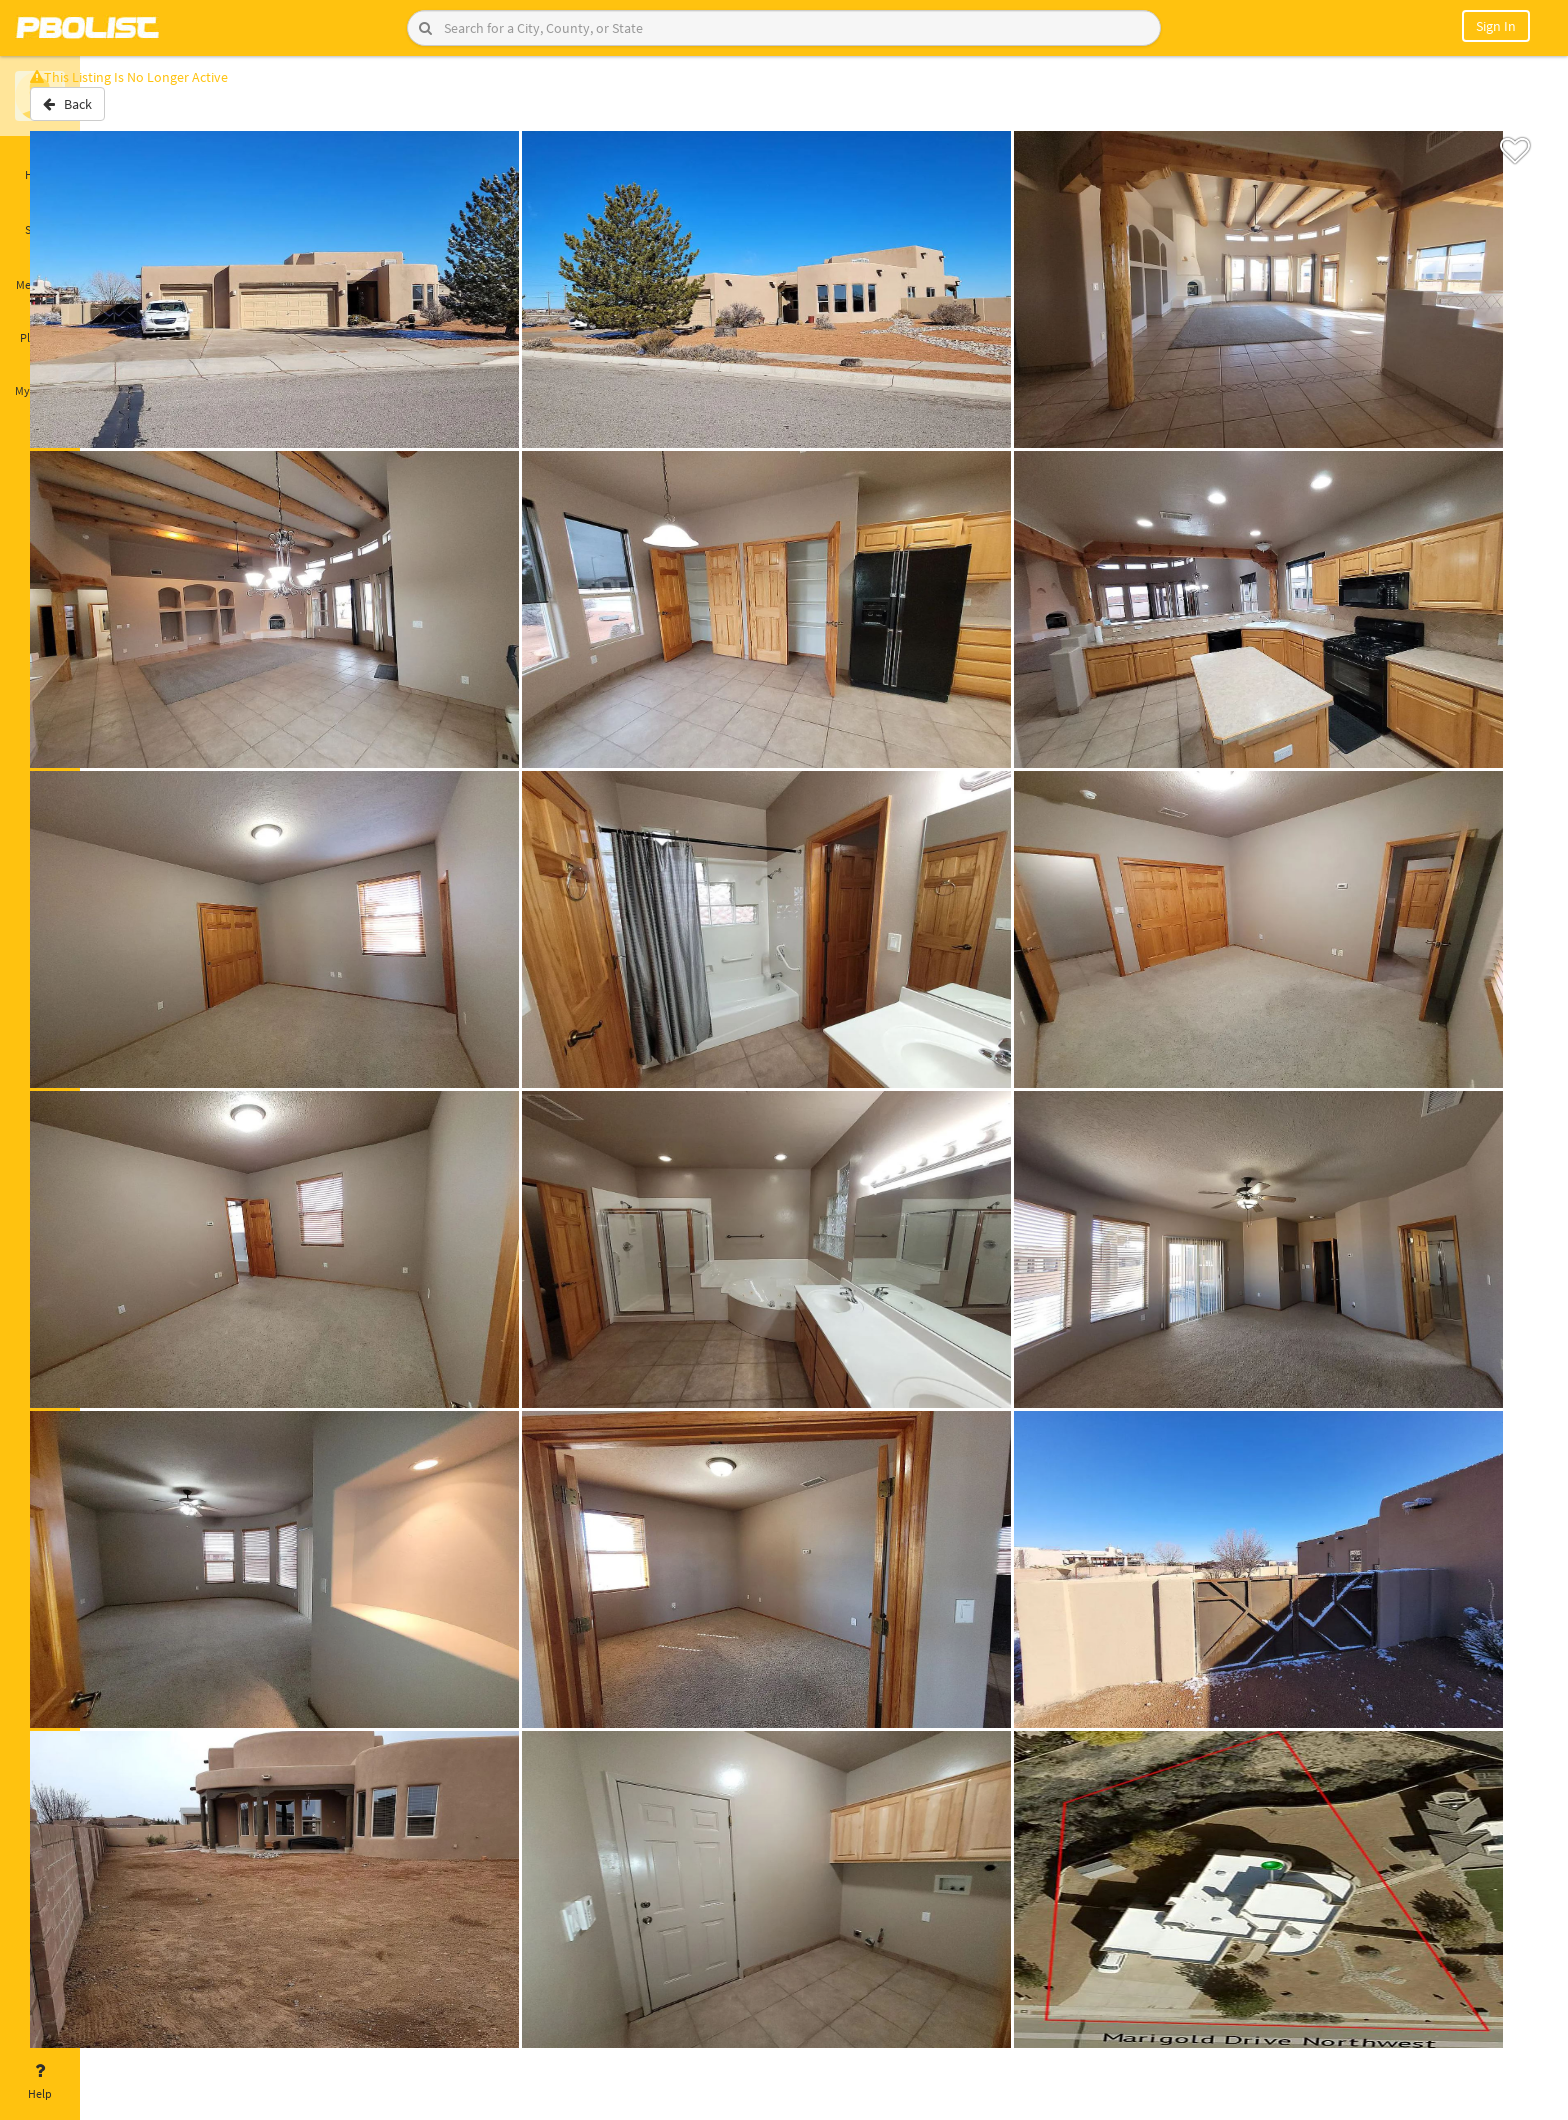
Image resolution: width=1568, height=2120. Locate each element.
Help (40, 2082)
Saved (40, 218)
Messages (40, 273)
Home (40, 163)
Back (132, 113)
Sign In (1496, 26)
